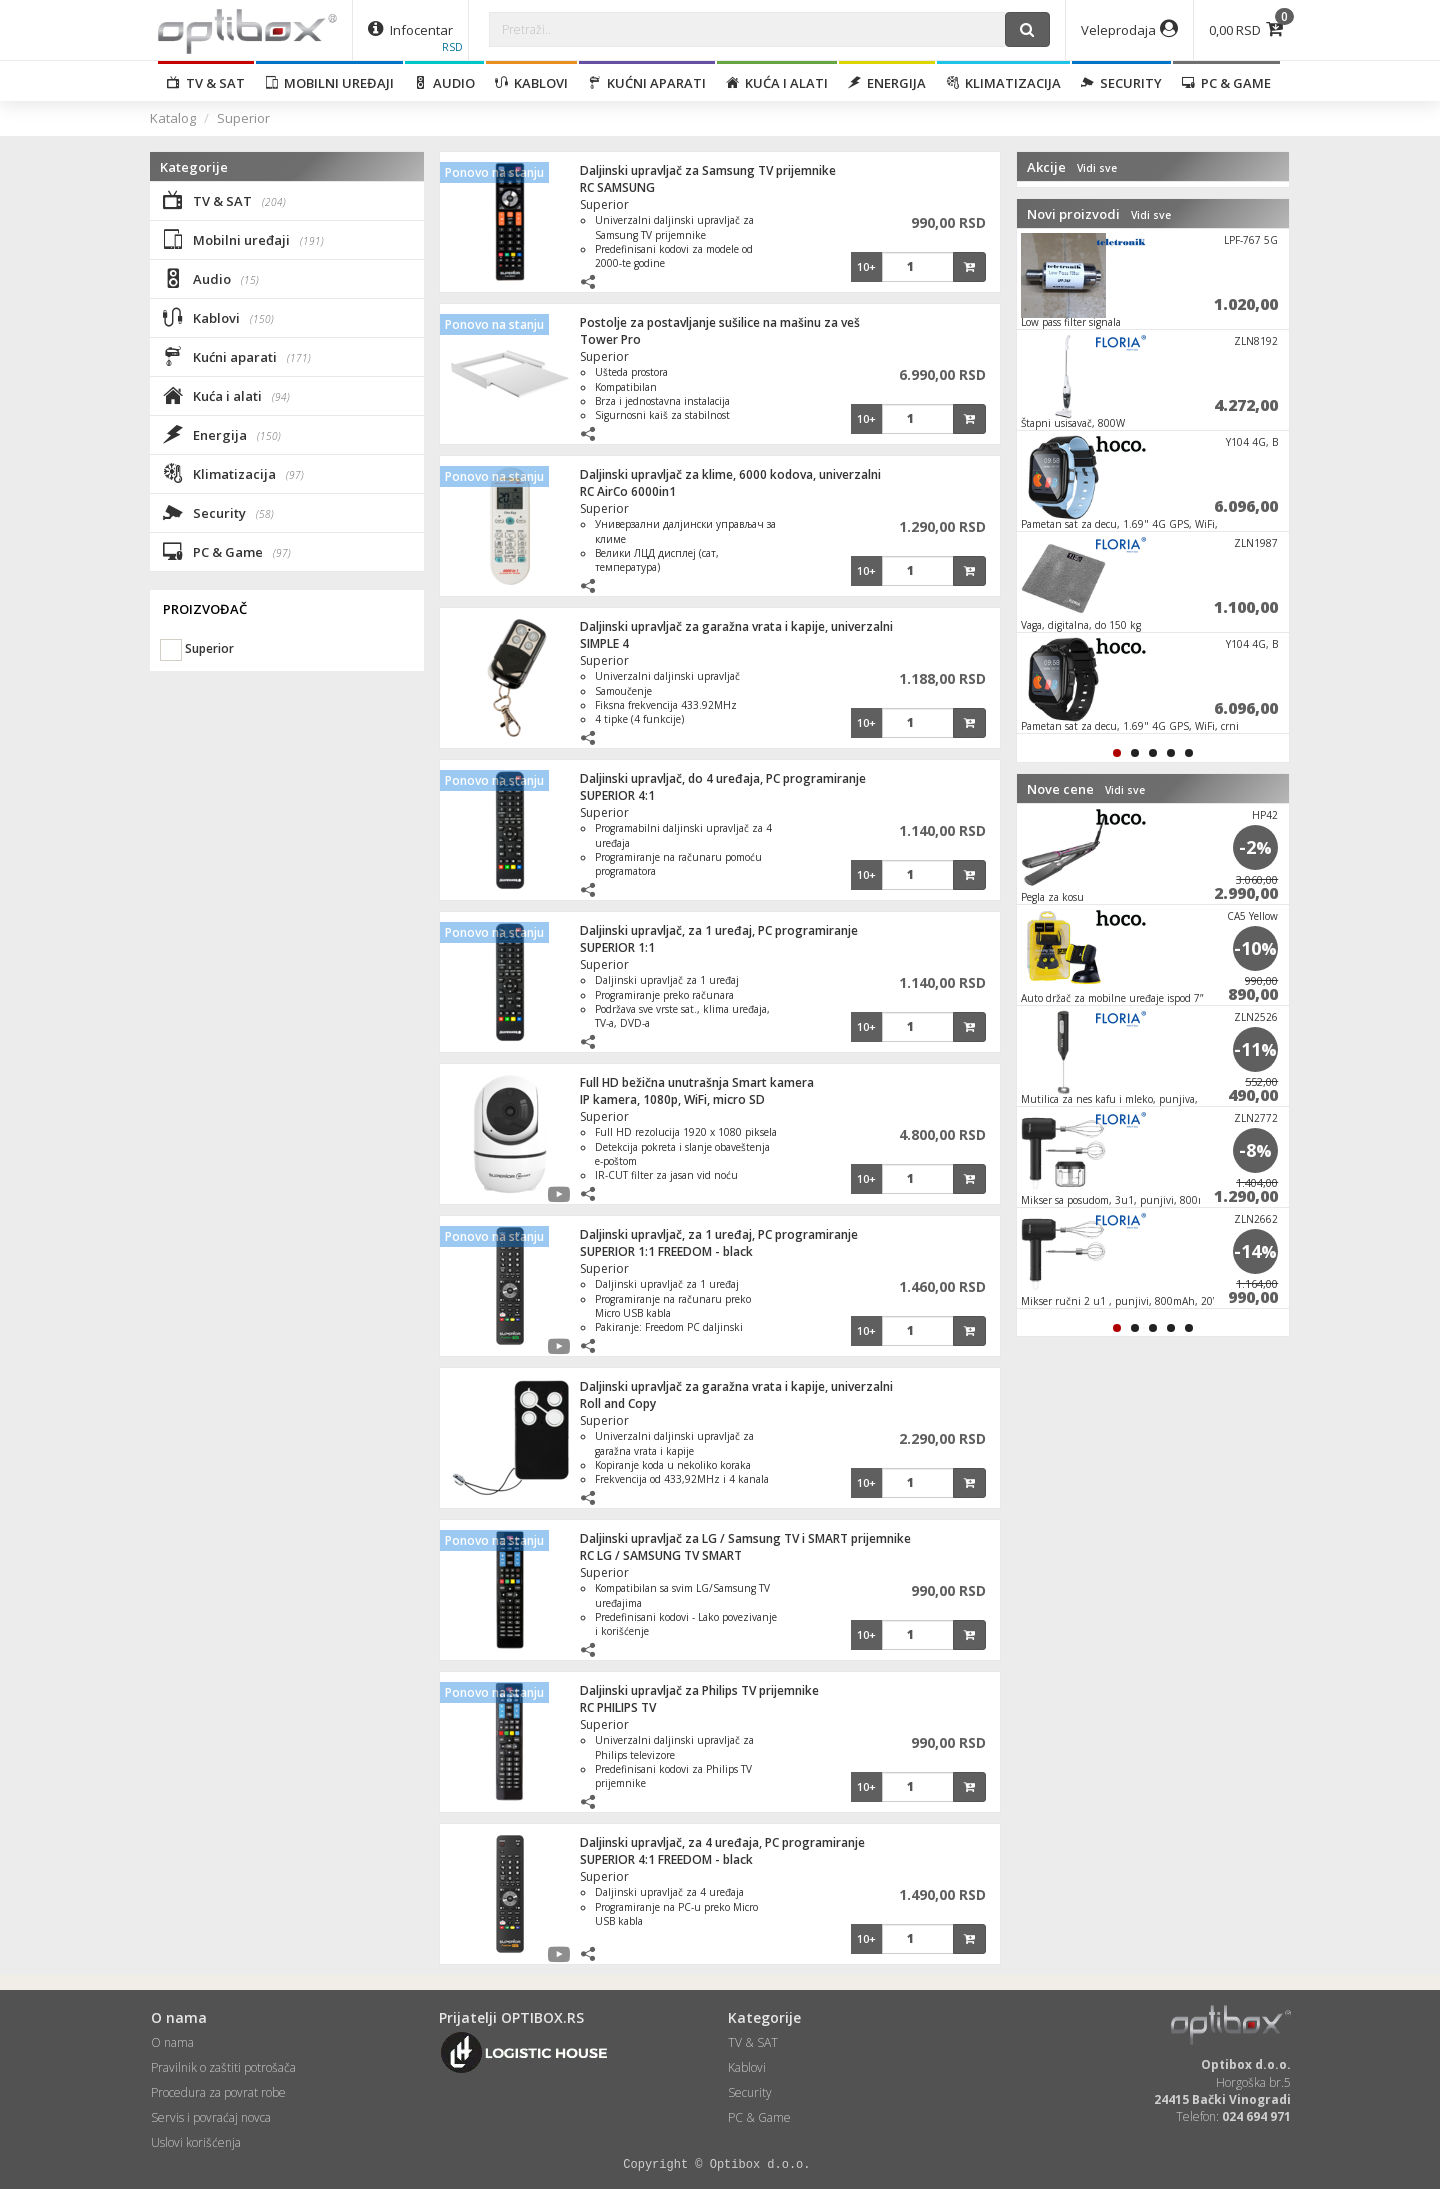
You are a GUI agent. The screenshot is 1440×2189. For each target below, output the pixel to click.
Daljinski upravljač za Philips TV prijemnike (699, 1690)
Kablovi (531, 83)
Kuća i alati (777, 83)
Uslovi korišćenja (196, 2142)
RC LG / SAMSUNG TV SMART (661, 1555)
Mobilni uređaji (329, 83)
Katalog (173, 118)
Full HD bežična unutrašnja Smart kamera (697, 1082)
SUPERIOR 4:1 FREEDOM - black (666, 1859)
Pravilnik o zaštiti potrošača (223, 2067)
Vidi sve (1097, 168)
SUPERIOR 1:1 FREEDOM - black (666, 1251)
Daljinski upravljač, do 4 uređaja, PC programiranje (723, 778)
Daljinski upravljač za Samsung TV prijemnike (708, 170)
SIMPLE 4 (604, 643)
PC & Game (1226, 83)
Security (1121, 83)
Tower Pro (610, 339)
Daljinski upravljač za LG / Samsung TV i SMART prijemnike (745, 1538)
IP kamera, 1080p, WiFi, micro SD (672, 1099)
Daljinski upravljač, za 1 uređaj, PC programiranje (719, 930)
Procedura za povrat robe (218, 2092)
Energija (887, 83)
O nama (172, 2042)
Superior (243, 118)
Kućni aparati (647, 83)
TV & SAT (206, 83)
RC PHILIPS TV (618, 1707)
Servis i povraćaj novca (211, 2117)
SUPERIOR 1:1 (617, 947)
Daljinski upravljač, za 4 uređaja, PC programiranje (722, 1842)
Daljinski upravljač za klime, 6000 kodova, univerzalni (730, 474)
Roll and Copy (618, 1403)
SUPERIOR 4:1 (617, 795)
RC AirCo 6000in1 (628, 491)
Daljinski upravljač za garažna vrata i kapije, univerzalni (736, 626)
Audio (444, 83)
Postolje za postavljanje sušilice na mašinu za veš (720, 322)
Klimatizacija (1003, 83)
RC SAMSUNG (617, 187)
